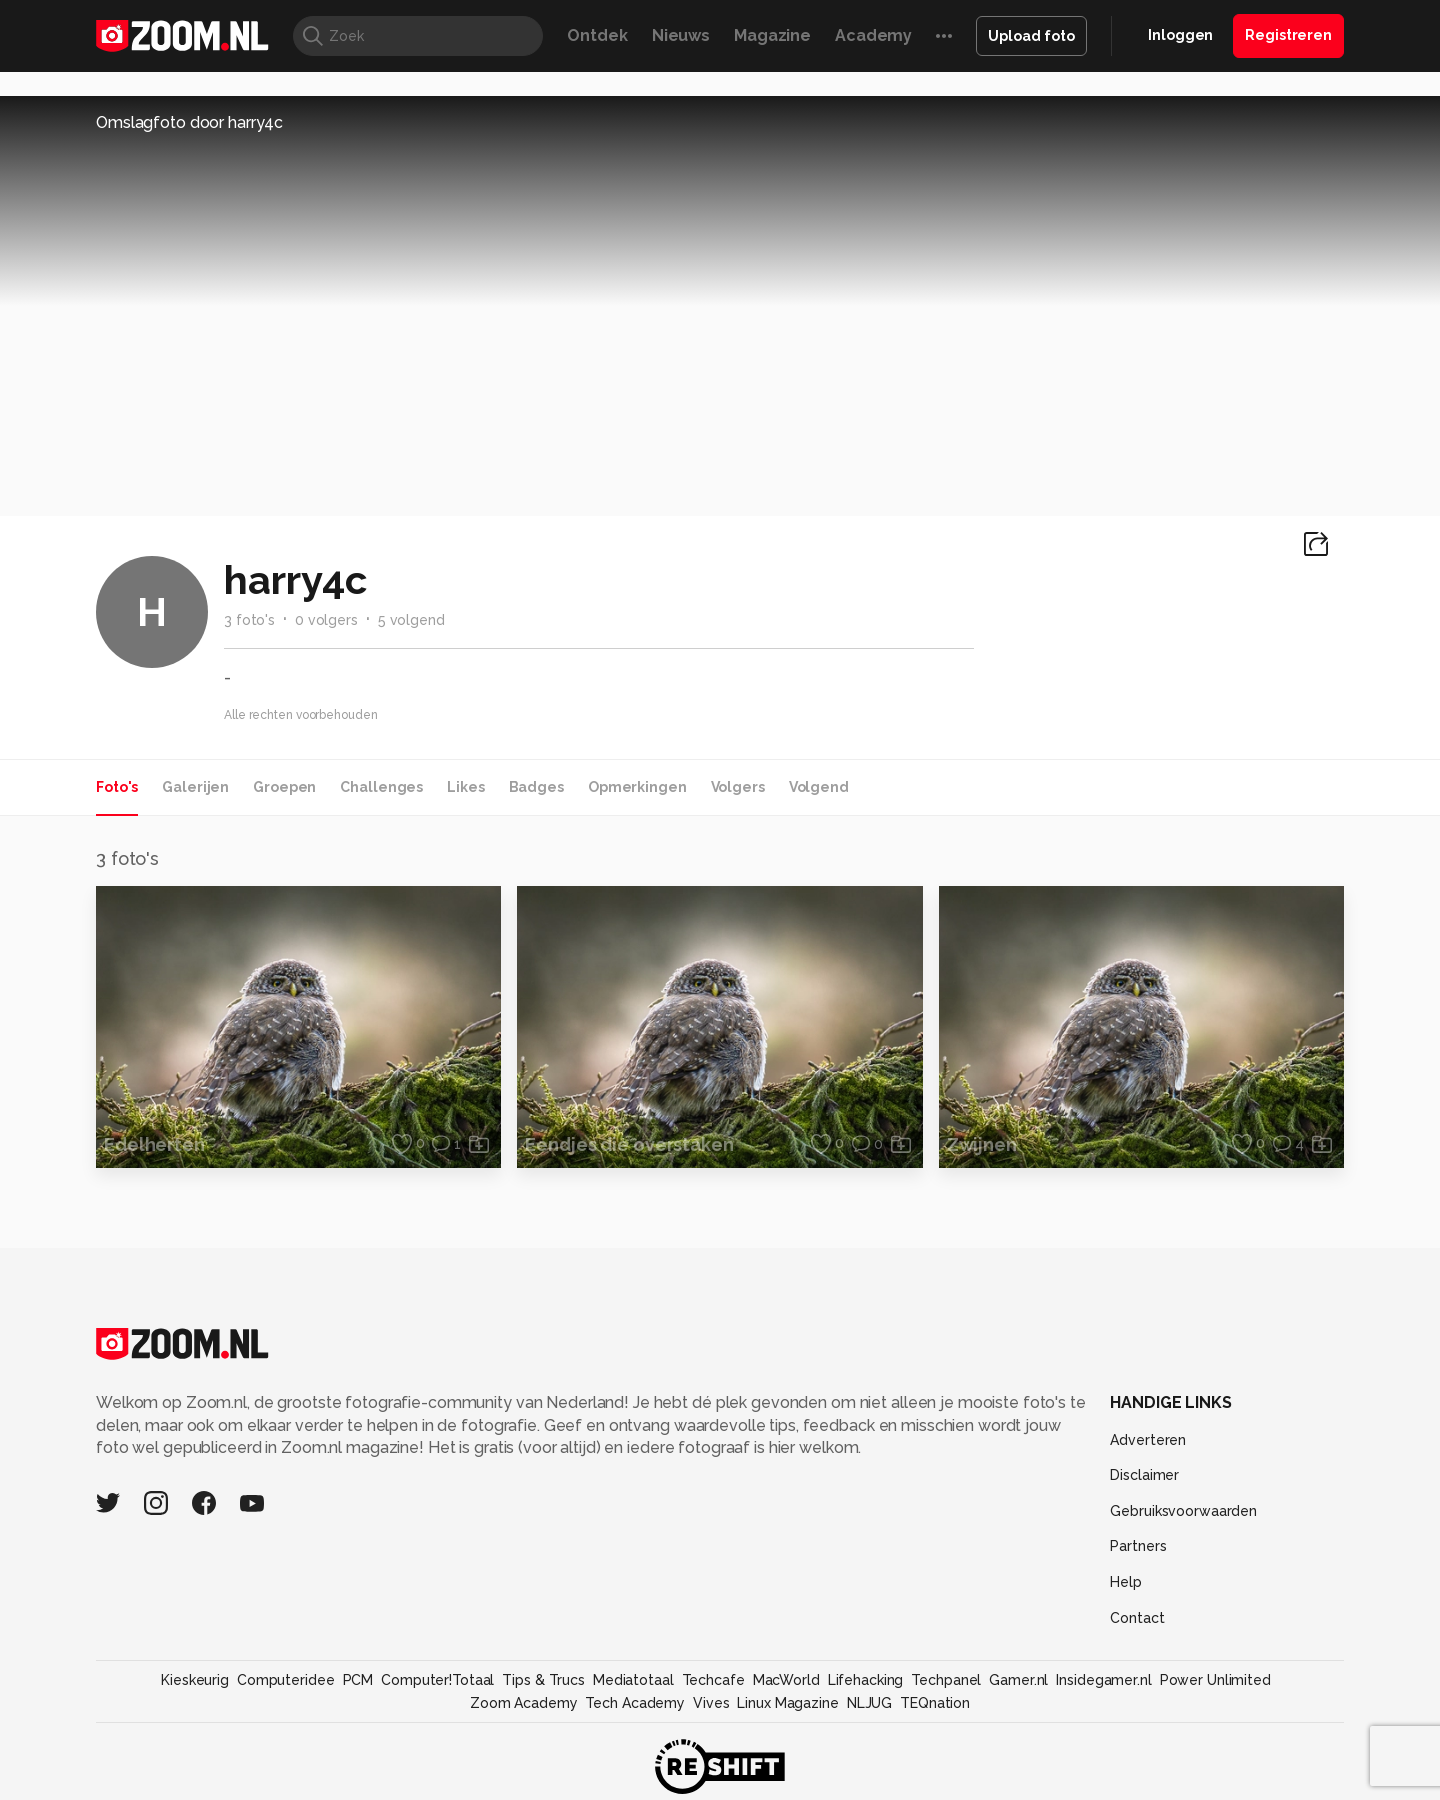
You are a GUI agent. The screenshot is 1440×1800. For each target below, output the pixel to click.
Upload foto (1031, 36)
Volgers (738, 787)
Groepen (284, 787)
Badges (536, 787)
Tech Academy (635, 1703)
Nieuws (681, 35)
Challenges (381, 787)
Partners (1138, 1546)
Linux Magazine (787, 1703)
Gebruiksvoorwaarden (1183, 1511)
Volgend (819, 787)
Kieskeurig (195, 1680)
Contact (1137, 1618)
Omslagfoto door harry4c (189, 122)
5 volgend (411, 620)
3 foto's (249, 620)
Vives (711, 1703)
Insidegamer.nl (1103, 1680)
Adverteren (1148, 1440)
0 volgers (326, 620)
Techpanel (946, 1680)
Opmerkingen (637, 787)
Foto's (117, 787)
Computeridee (286, 1680)
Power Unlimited (1215, 1680)
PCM (358, 1680)
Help (1126, 1582)
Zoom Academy (524, 1703)
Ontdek (597, 35)
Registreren (1288, 35)
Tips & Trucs (543, 1680)
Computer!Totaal (437, 1680)
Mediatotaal (633, 1680)
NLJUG (869, 1703)
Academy (873, 35)
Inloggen (1180, 35)
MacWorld (786, 1680)
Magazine (772, 35)
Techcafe (713, 1680)
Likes (465, 787)
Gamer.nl (1018, 1680)
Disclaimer (1144, 1475)
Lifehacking (866, 1680)
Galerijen (195, 787)
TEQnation (935, 1703)
